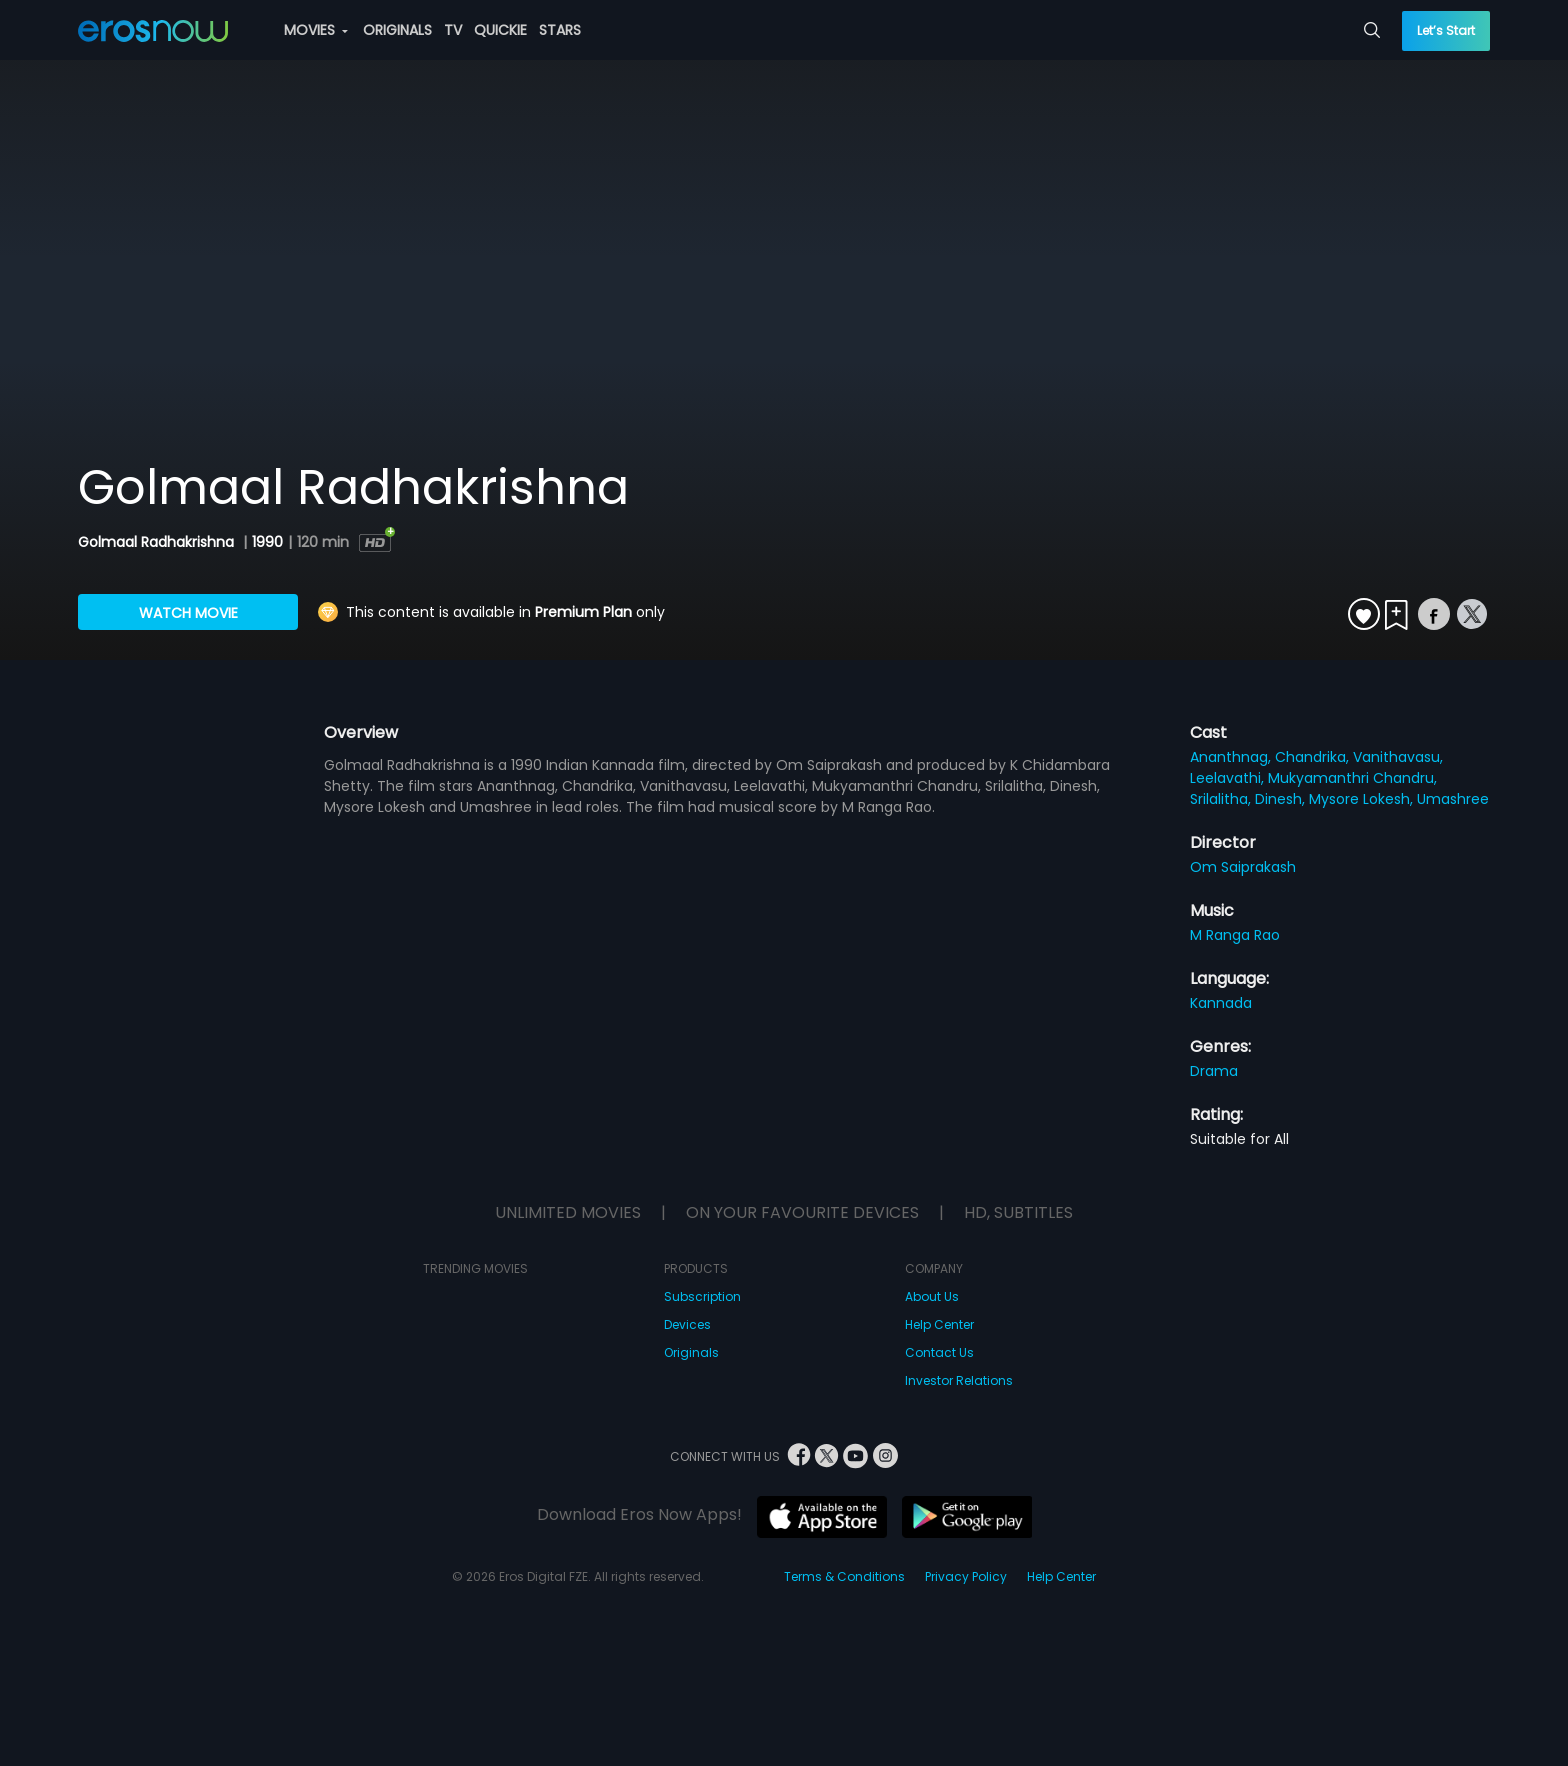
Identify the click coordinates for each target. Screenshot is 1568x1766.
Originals (691, 1352)
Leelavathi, (1229, 778)
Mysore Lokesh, (1363, 799)
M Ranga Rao (1235, 935)
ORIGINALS (397, 30)
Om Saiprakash (1243, 867)
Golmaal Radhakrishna (158, 542)
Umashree (1453, 799)
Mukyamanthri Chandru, (1352, 778)
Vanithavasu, (1398, 757)
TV (453, 30)
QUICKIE (500, 30)
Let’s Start (1446, 30)
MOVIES (316, 30)
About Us (932, 1296)
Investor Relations (959, 1380)
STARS (560, 30)
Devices (687, 1324)
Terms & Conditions (844, 1576)
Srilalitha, (1222, 799)
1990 (267, 542)
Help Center (939, 1324)
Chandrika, (1314, 757)
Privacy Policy (966, 1576)
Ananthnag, (1232, 757)
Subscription (702, 1296)
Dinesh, (1282, 799)
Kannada (1221, 1003)
